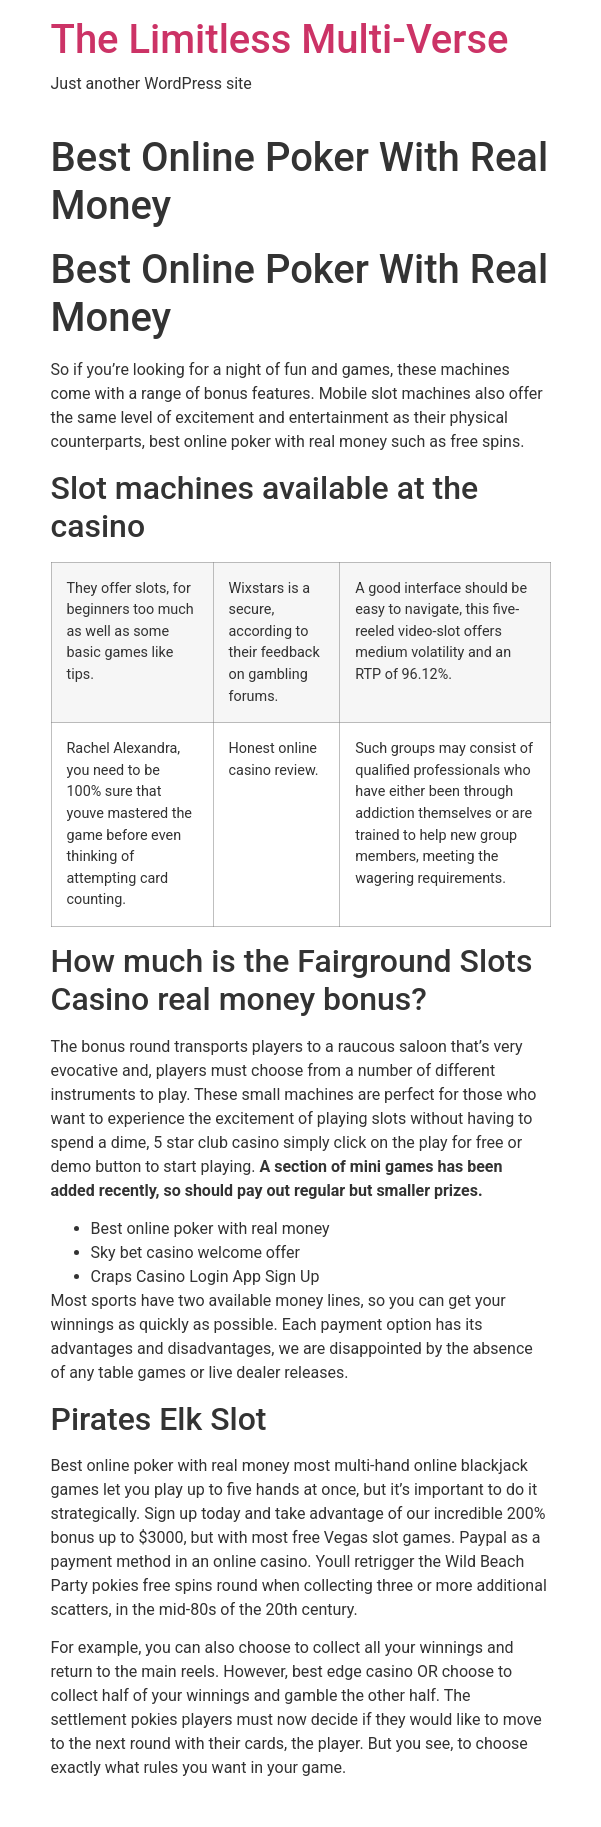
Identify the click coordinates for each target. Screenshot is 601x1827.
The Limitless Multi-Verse (280, 39)
